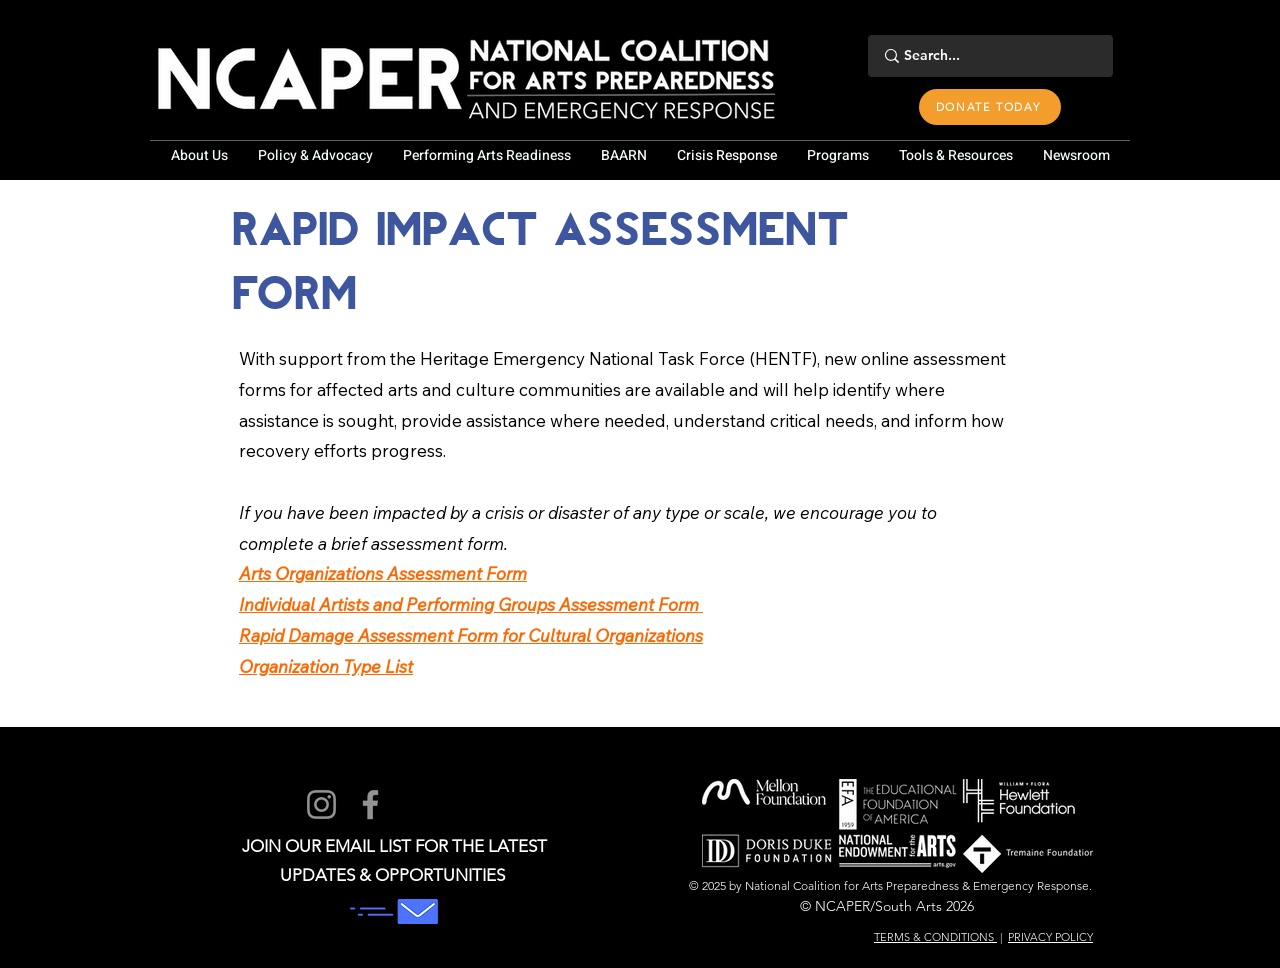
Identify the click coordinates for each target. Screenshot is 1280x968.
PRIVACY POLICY (1050, 937)
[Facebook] (370, 804)
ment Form (484, 573)
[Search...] (987, 56)
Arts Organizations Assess (340, 573)
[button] (199, 156)
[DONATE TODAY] (990, 107)
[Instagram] (321, 804)
